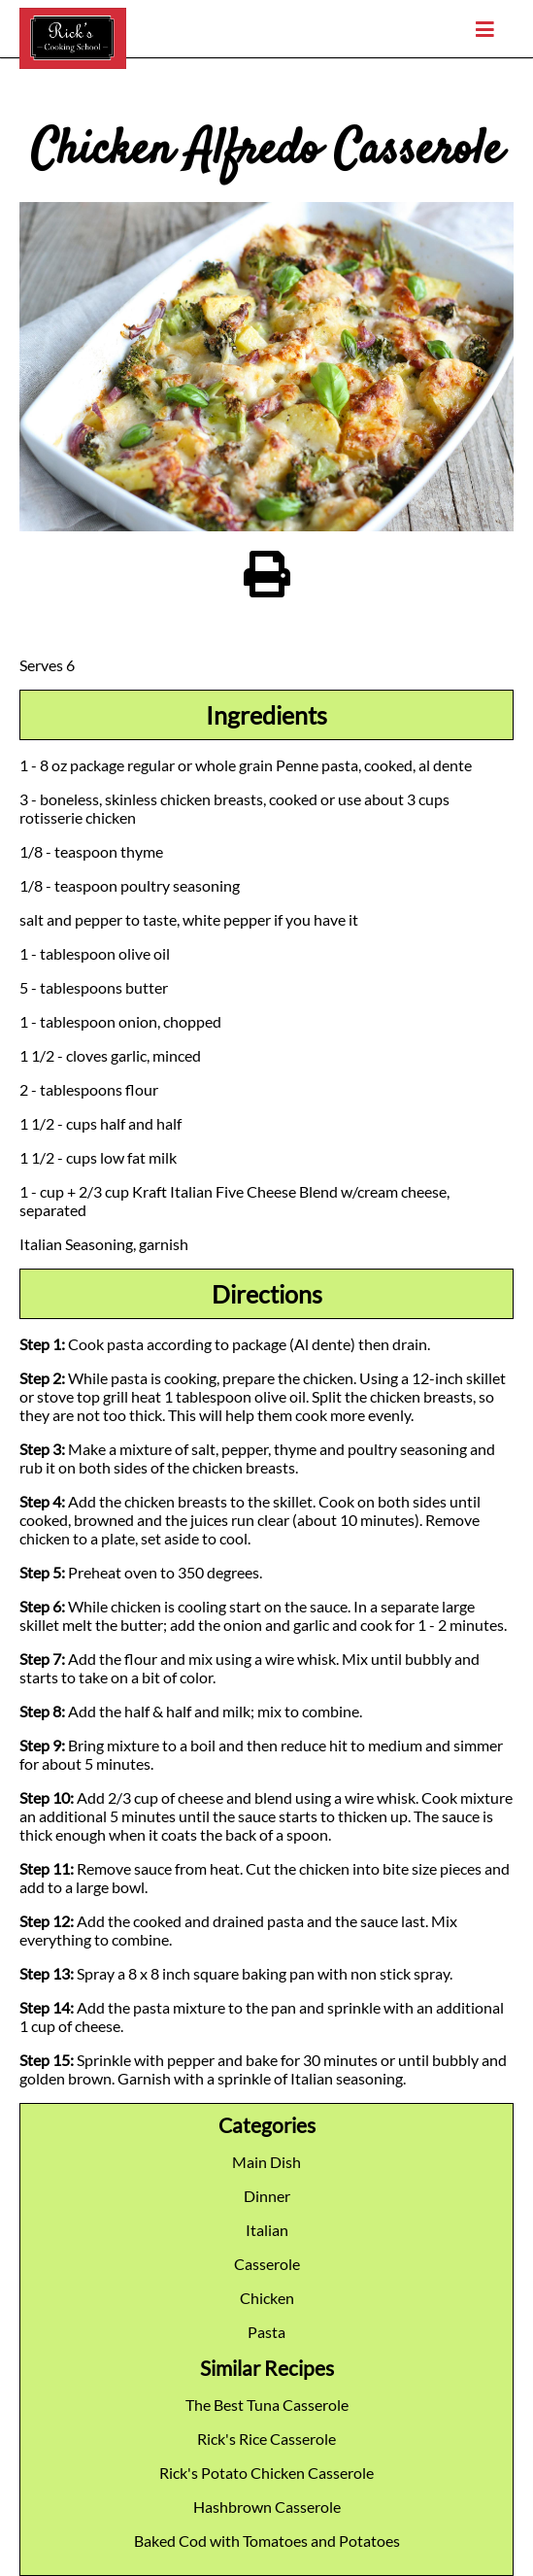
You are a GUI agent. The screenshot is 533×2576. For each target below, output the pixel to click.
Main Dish (266, 2161)
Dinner (267, 2195)
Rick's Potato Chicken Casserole (266, 2472)
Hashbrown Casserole (267, 2506)
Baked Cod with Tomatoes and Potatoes (267, 2540)
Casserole (267, 2263)
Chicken (267, 2297)
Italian (267, 2229)
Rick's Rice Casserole (266, 2438)
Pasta (266, 2331)
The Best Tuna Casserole (267, 2404)
